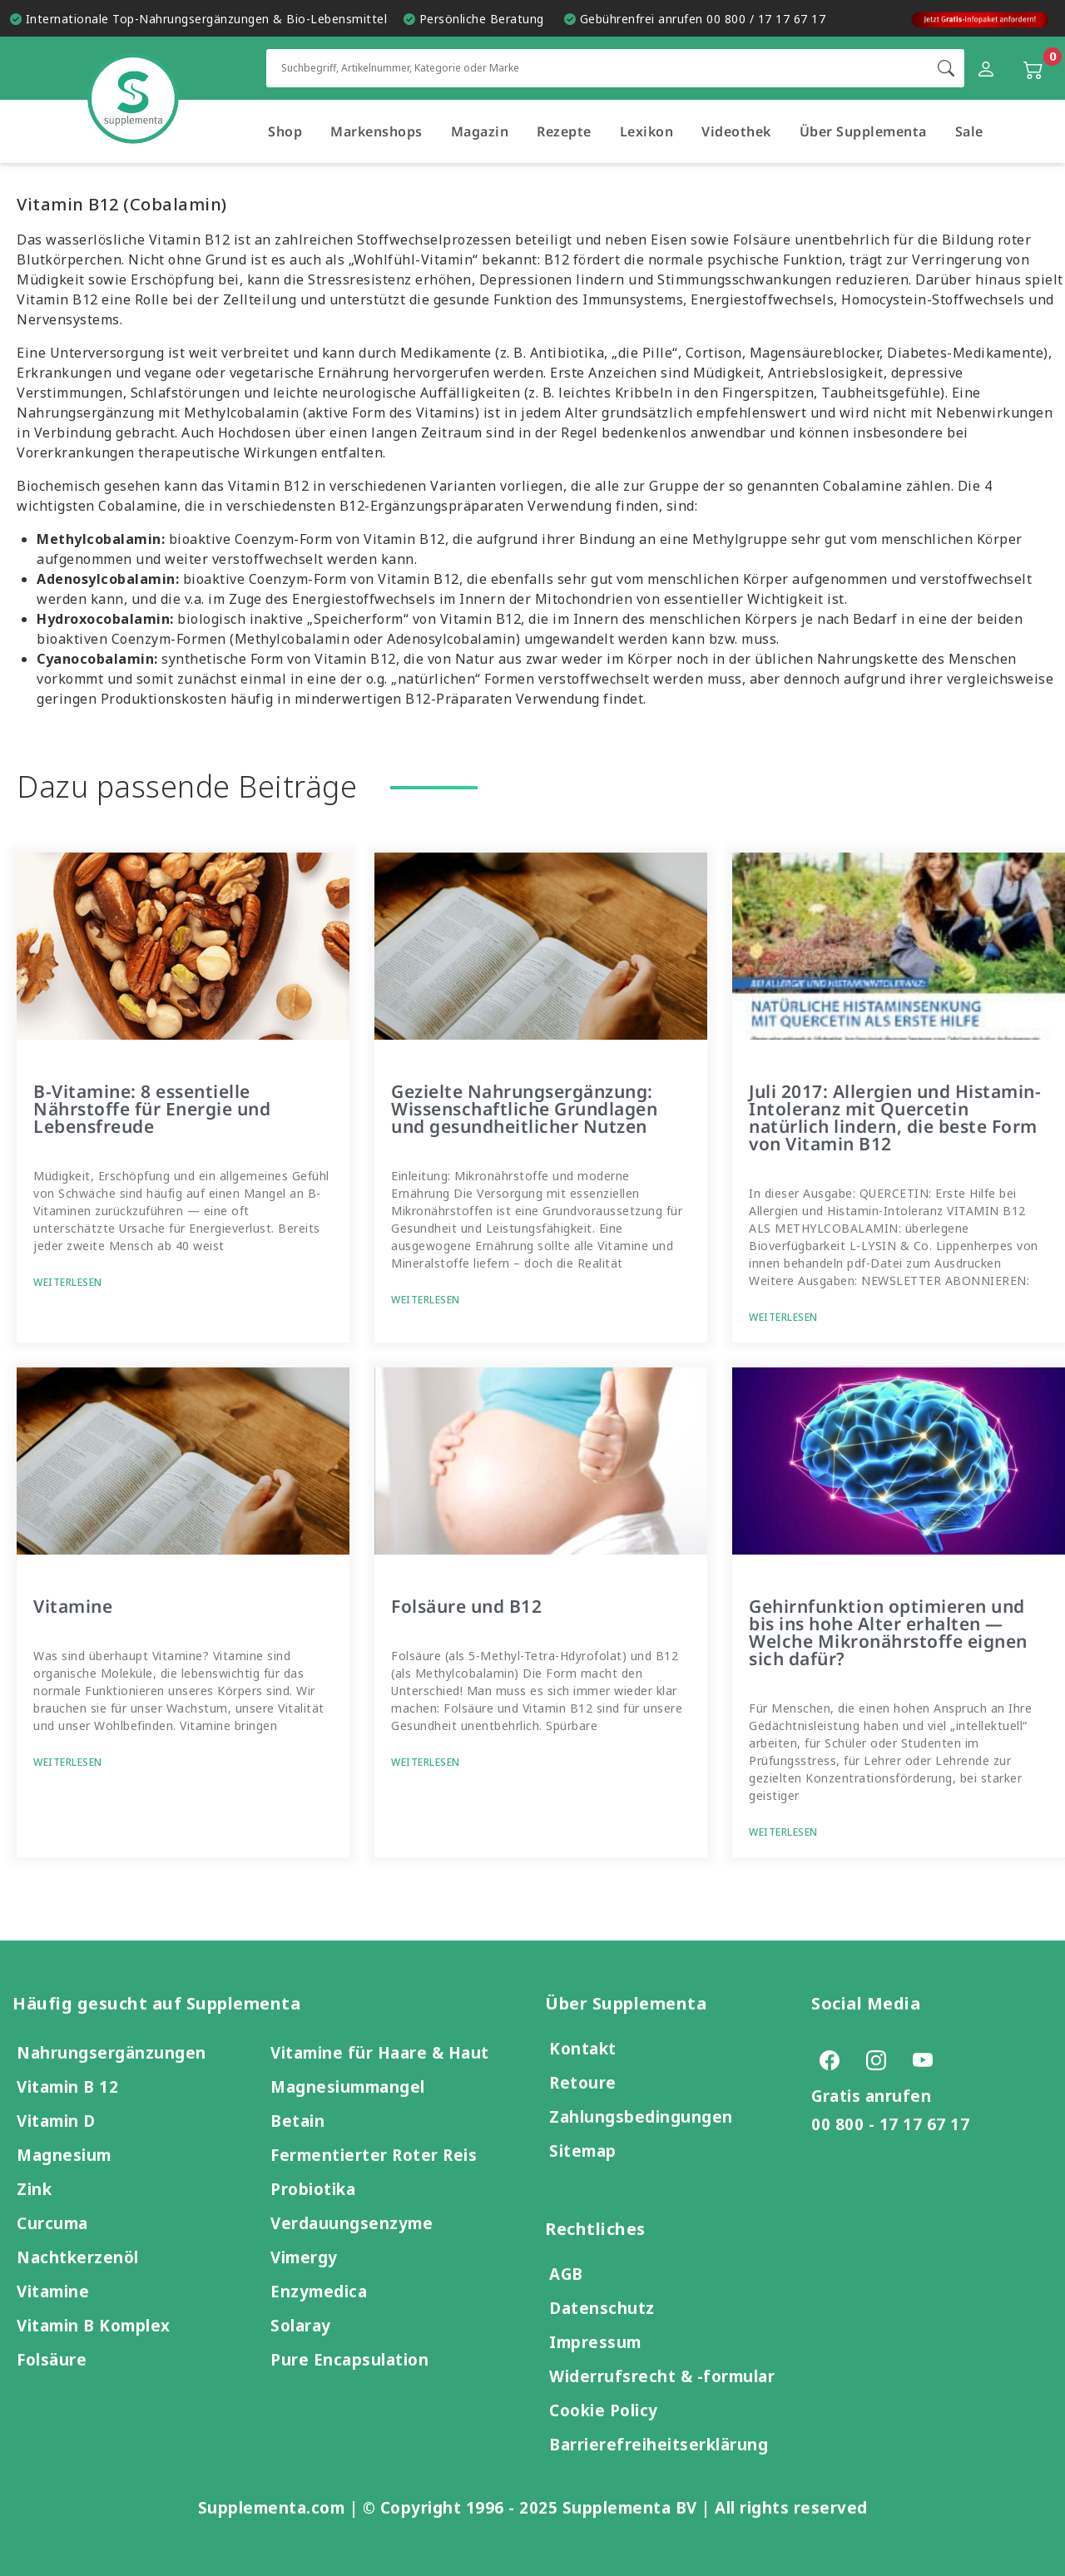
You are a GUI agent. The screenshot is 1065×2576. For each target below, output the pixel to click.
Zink (34, 2188)
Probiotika (312, 2188)
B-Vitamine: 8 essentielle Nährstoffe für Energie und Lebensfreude (151, 1109)
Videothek (736, 131)
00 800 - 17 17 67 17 (890, 2124)
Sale (969, 131)
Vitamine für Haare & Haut (379, 2052)
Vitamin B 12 (67, 2086)
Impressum (595, 2341)
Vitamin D (56, 2120)
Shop (285, 131)
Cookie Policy (603, 2410)
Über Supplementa (863, 131)
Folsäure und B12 (466, 1606)
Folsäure (52, 2359)
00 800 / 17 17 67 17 (765, 19)
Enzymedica (318, 2291)
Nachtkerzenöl (78, 2257)
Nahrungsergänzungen (111, 2052)
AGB (566, 2273)
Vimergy (304, 2257)
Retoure (583, 2082)
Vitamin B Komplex (94, 2325)
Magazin (480, 131)
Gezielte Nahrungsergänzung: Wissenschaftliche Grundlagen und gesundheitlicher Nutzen (524, 1109)
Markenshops (376, 131)
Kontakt (583, 2048)
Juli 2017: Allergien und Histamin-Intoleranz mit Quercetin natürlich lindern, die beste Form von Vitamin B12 (895, 1117)
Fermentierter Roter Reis (373, 2154)
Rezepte (564, 131)
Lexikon (647, 131)
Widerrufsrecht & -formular (662, 2376)
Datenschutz (602, 2307)
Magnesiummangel (347, 2086)
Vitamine (72, 1606)
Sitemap (583, 2150)
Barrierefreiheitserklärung (658, 2444)
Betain (297, 2120)
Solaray (300, 2325)
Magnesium (64, 2154)
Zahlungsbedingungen (641, 2116)
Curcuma (52, 2223)
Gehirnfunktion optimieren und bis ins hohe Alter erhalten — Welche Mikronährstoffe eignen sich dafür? (888, 1632)
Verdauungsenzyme (351, 2223)
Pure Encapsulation (349, 2359)
